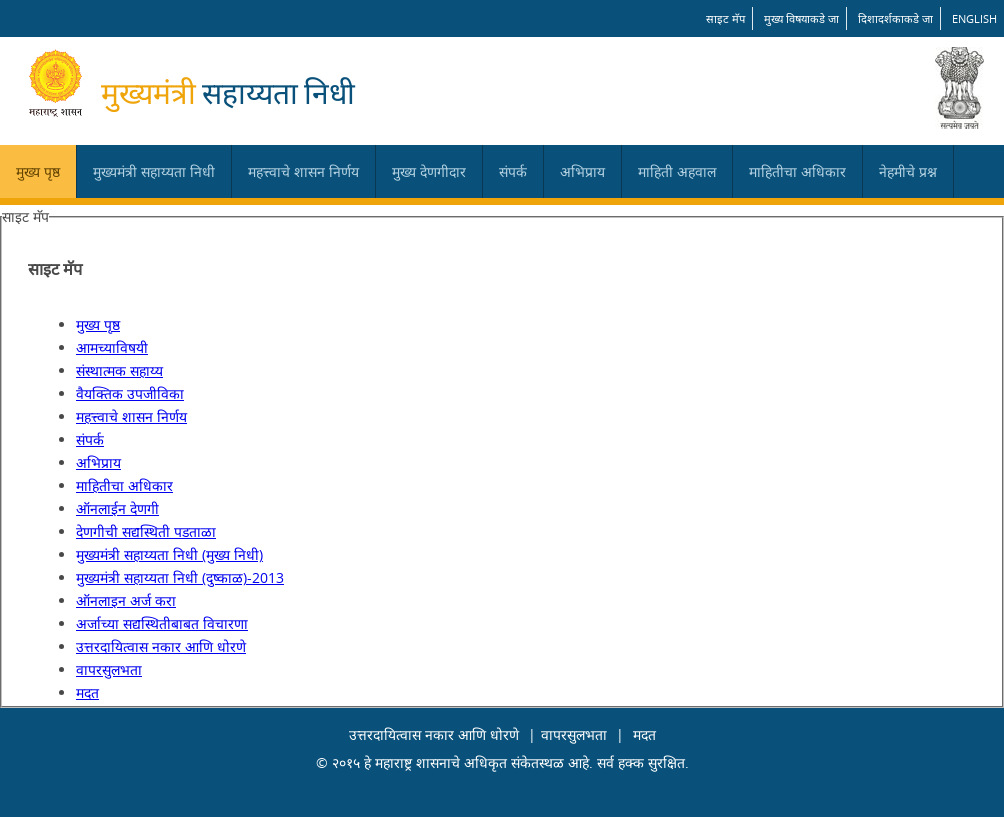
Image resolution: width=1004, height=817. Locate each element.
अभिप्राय (582, 171)
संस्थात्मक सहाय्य (119, 370)
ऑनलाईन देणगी (117, 508)
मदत (87, 692)
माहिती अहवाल (677, 171)
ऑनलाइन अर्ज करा (126, 600)
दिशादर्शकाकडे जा (895, 18)
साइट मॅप (725, 18)
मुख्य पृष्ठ (38, 171)
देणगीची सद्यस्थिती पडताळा (146, 531)
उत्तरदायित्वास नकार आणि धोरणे (161, 646)
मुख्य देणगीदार (429, 171)
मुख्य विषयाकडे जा (801, 18)
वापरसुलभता (109, 669)
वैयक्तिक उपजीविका (130, 393)
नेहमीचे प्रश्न (908, 171)
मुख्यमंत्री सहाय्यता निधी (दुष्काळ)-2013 (180, 577)
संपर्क (513, 171)
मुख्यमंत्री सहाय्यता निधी (154, 171)
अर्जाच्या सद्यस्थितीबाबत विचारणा (162, 623)
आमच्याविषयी (112, 347)
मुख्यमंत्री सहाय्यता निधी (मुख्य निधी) (169, 554)
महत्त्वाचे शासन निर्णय (303, 171)
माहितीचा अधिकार (797, 171)
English (974, 18)
